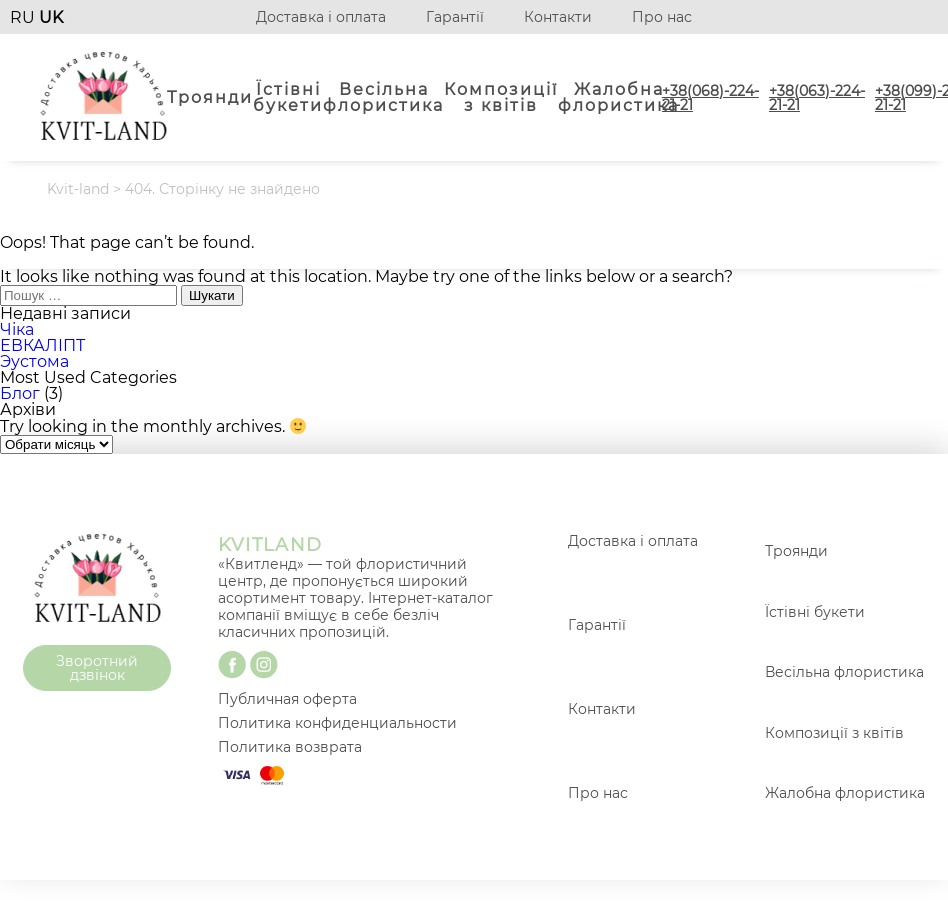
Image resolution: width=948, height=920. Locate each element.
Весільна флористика (383, 97)
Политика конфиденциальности (337, 723)
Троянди (210, 97)
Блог (20, 393)
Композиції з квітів (501, 97)
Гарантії (455, 17)
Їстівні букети (288, 97)
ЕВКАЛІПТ (42, 345)
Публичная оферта (287, 699)
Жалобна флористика (618, 97)
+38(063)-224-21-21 (817, 98)
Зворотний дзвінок (97, 668)
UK (51, 17)
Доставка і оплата (321, 17)
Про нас (662, 17)
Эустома (34, 361)
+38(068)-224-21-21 (710, 98)
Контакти (558, 17)
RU (24, 17)
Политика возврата (290, 747)
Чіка (17, 329)
